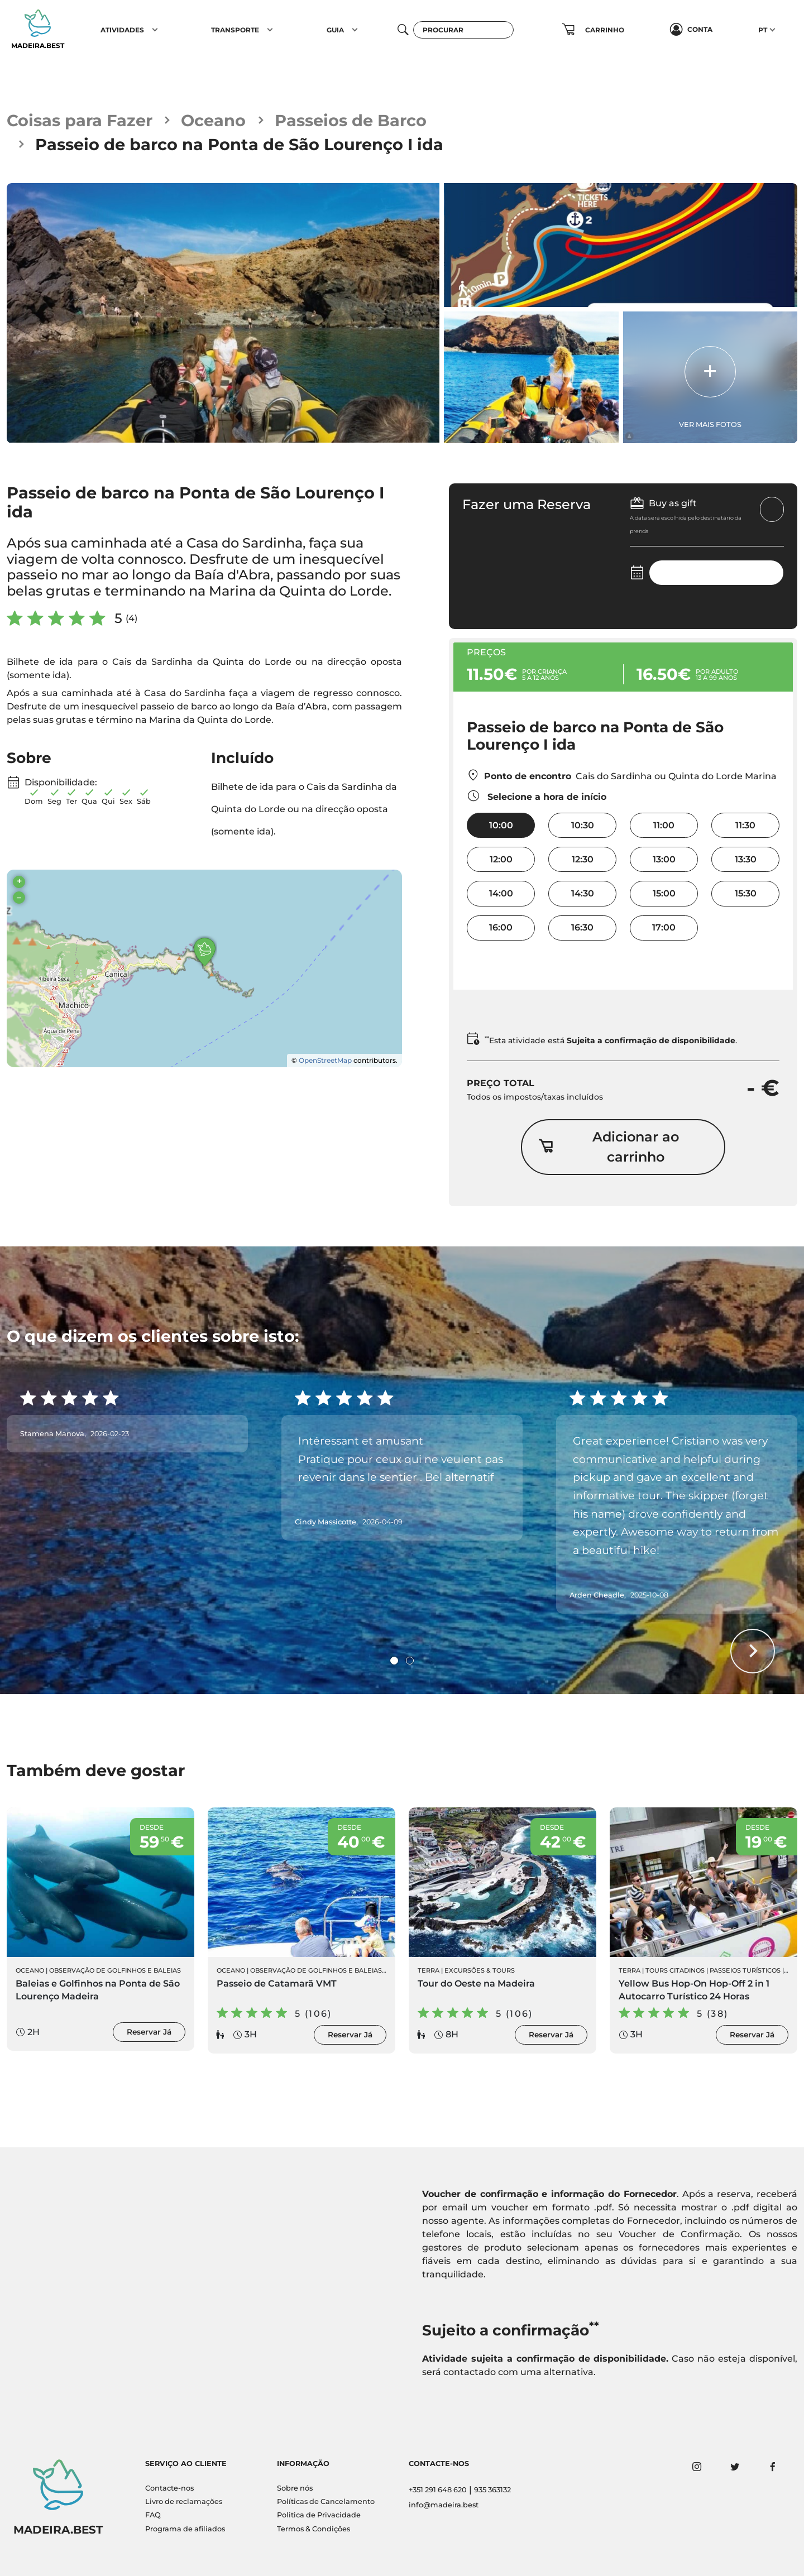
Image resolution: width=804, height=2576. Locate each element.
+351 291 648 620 (438, 2490)
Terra (428, 1970)
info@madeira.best (443, 2505)
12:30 (583, 859)
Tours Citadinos (675, 1970)
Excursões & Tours (479, 1970)
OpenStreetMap (325, 1060)
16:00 (501, 927)
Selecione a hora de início (536, 796)
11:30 (745, 825)
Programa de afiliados (185, 2529)
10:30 (582, 825)
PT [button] (762, 30)
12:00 (501, 859)
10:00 (501, 825)
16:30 (582, 927)
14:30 (582, 893)
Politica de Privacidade (319, 2515)
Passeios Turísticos (745, 1970)
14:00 (501, 893)
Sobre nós (295, 2488)
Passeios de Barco (351, 120)
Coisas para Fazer (79, 120)
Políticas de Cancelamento (326, 2501)
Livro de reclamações (183, 2501)
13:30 (746, 859)
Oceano (213, 120)
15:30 (746, 893)
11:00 (663, 825)
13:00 (664, 859)
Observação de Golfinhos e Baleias (115, 1970)
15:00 (664, 893)
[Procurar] (463, 30)
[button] (155, 29)
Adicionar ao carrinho (608, 1147)
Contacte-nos (169, 2488)
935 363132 (492, 2490)
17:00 (664, 927)
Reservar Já (149, 2031)
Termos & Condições (313, 2529)
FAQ (153, 2515)
